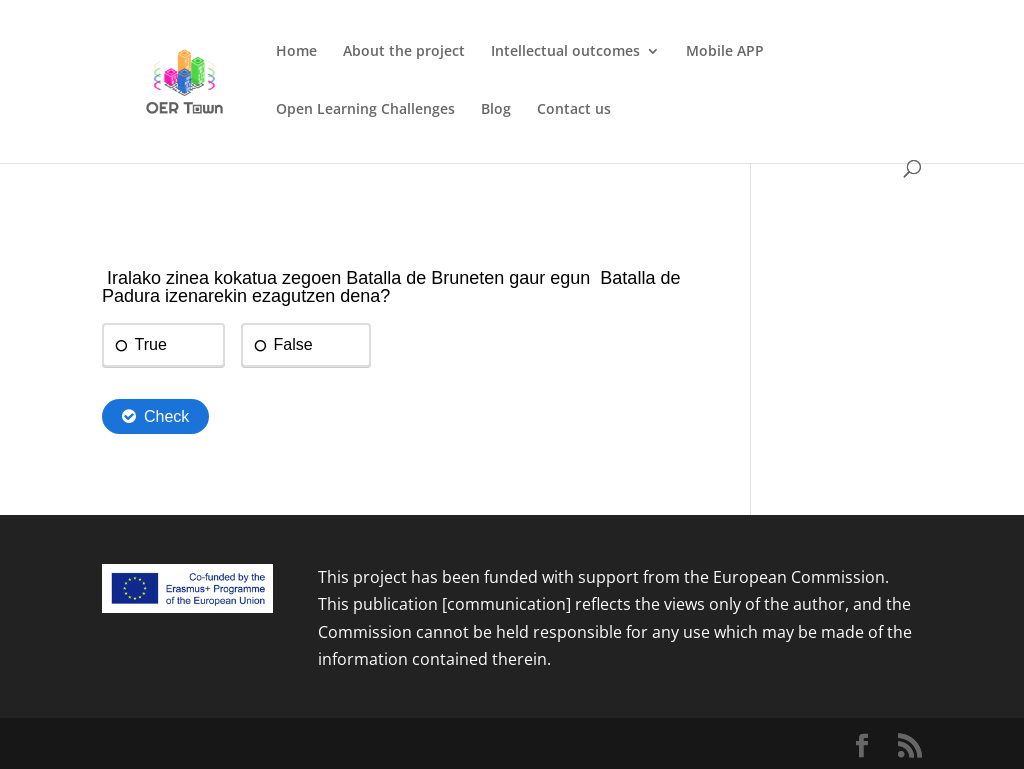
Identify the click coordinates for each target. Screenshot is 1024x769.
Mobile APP (725, 52)
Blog (496, 110)
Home (296, 52)
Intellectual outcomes (565, 52)
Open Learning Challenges (365, 110)
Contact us (574, 110)
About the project (404, 52)
